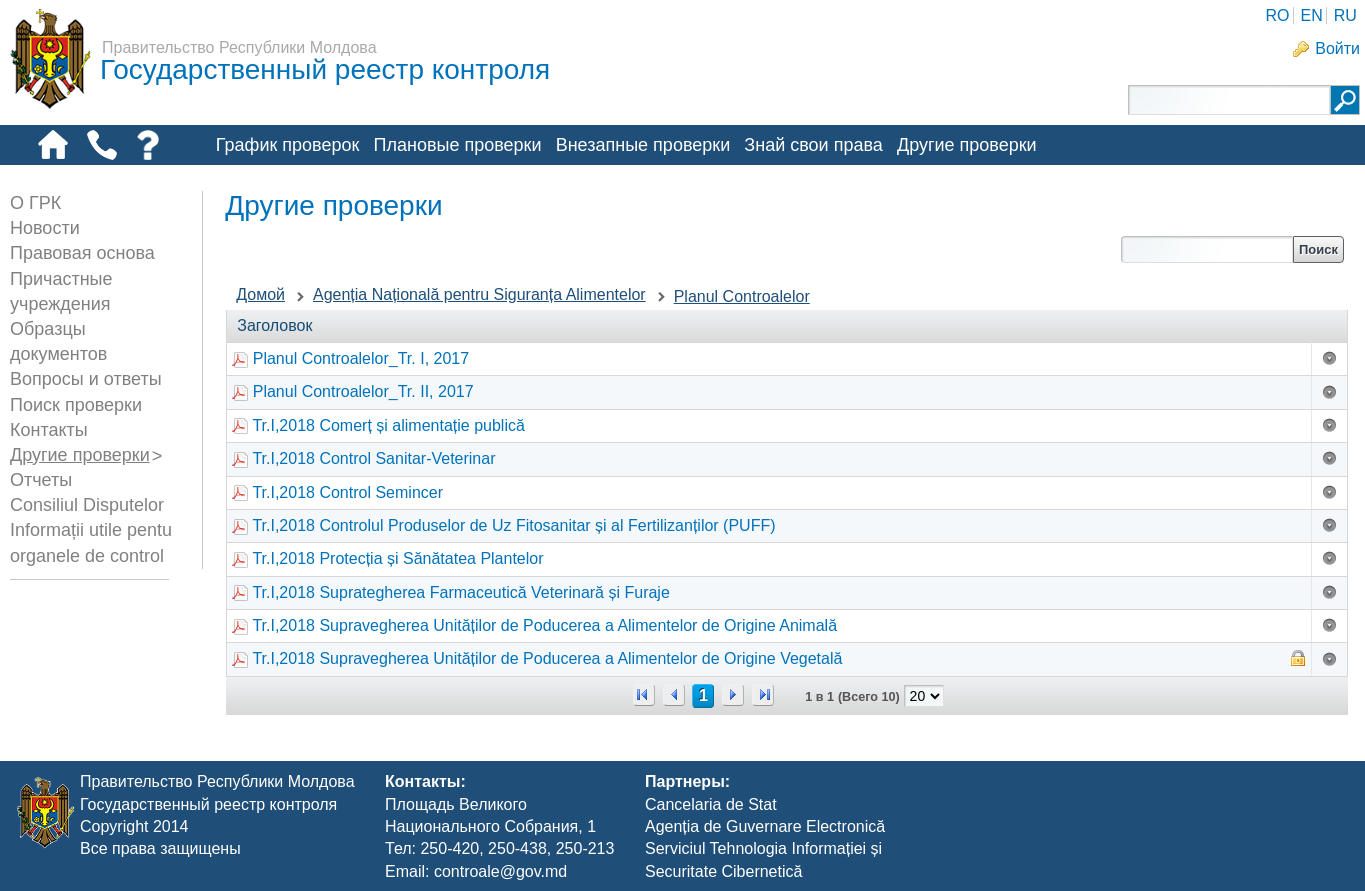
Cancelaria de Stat (711, 804)
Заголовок (274, 325)
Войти (1337, 48)
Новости (45, 228)
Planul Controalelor (742, 296)
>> (763, 695)
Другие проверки (967, 145)
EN (1311, 15)
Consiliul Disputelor (87, 505)
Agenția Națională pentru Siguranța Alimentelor (479, 294)
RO (1277, 15)
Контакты (49, 430)
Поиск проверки (76, 405)
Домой (260, 294)
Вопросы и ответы (86, 379)
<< (644, 695)
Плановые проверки (458, 145)
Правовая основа (82, 253)
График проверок (288, 145)
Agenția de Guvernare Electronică (765, 826)
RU (1345, 15)
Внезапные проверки (643, 145)
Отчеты (41, 480)
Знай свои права (813, 145)
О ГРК (35, 203)
